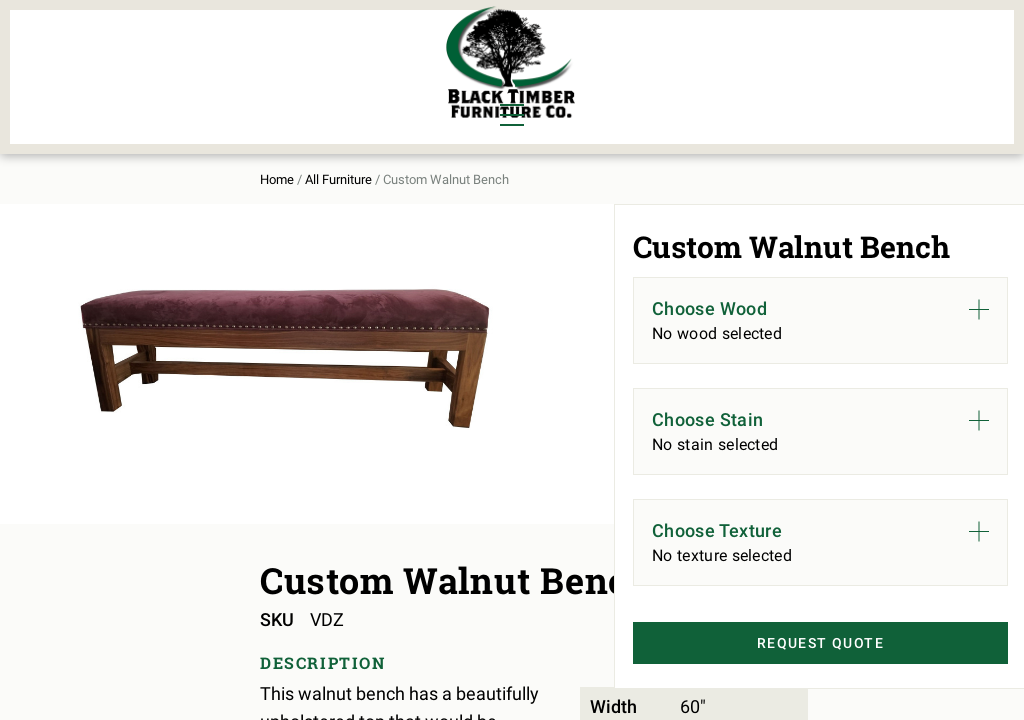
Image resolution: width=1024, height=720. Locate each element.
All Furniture (686, 66)
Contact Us (930, 66)
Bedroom (180, 52)
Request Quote (790, 681)
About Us (815, 66)
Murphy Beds (307, 52)
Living (73, 86)
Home (64, 161)
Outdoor (289, 86)
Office (169, 86)
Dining (74, 52)
